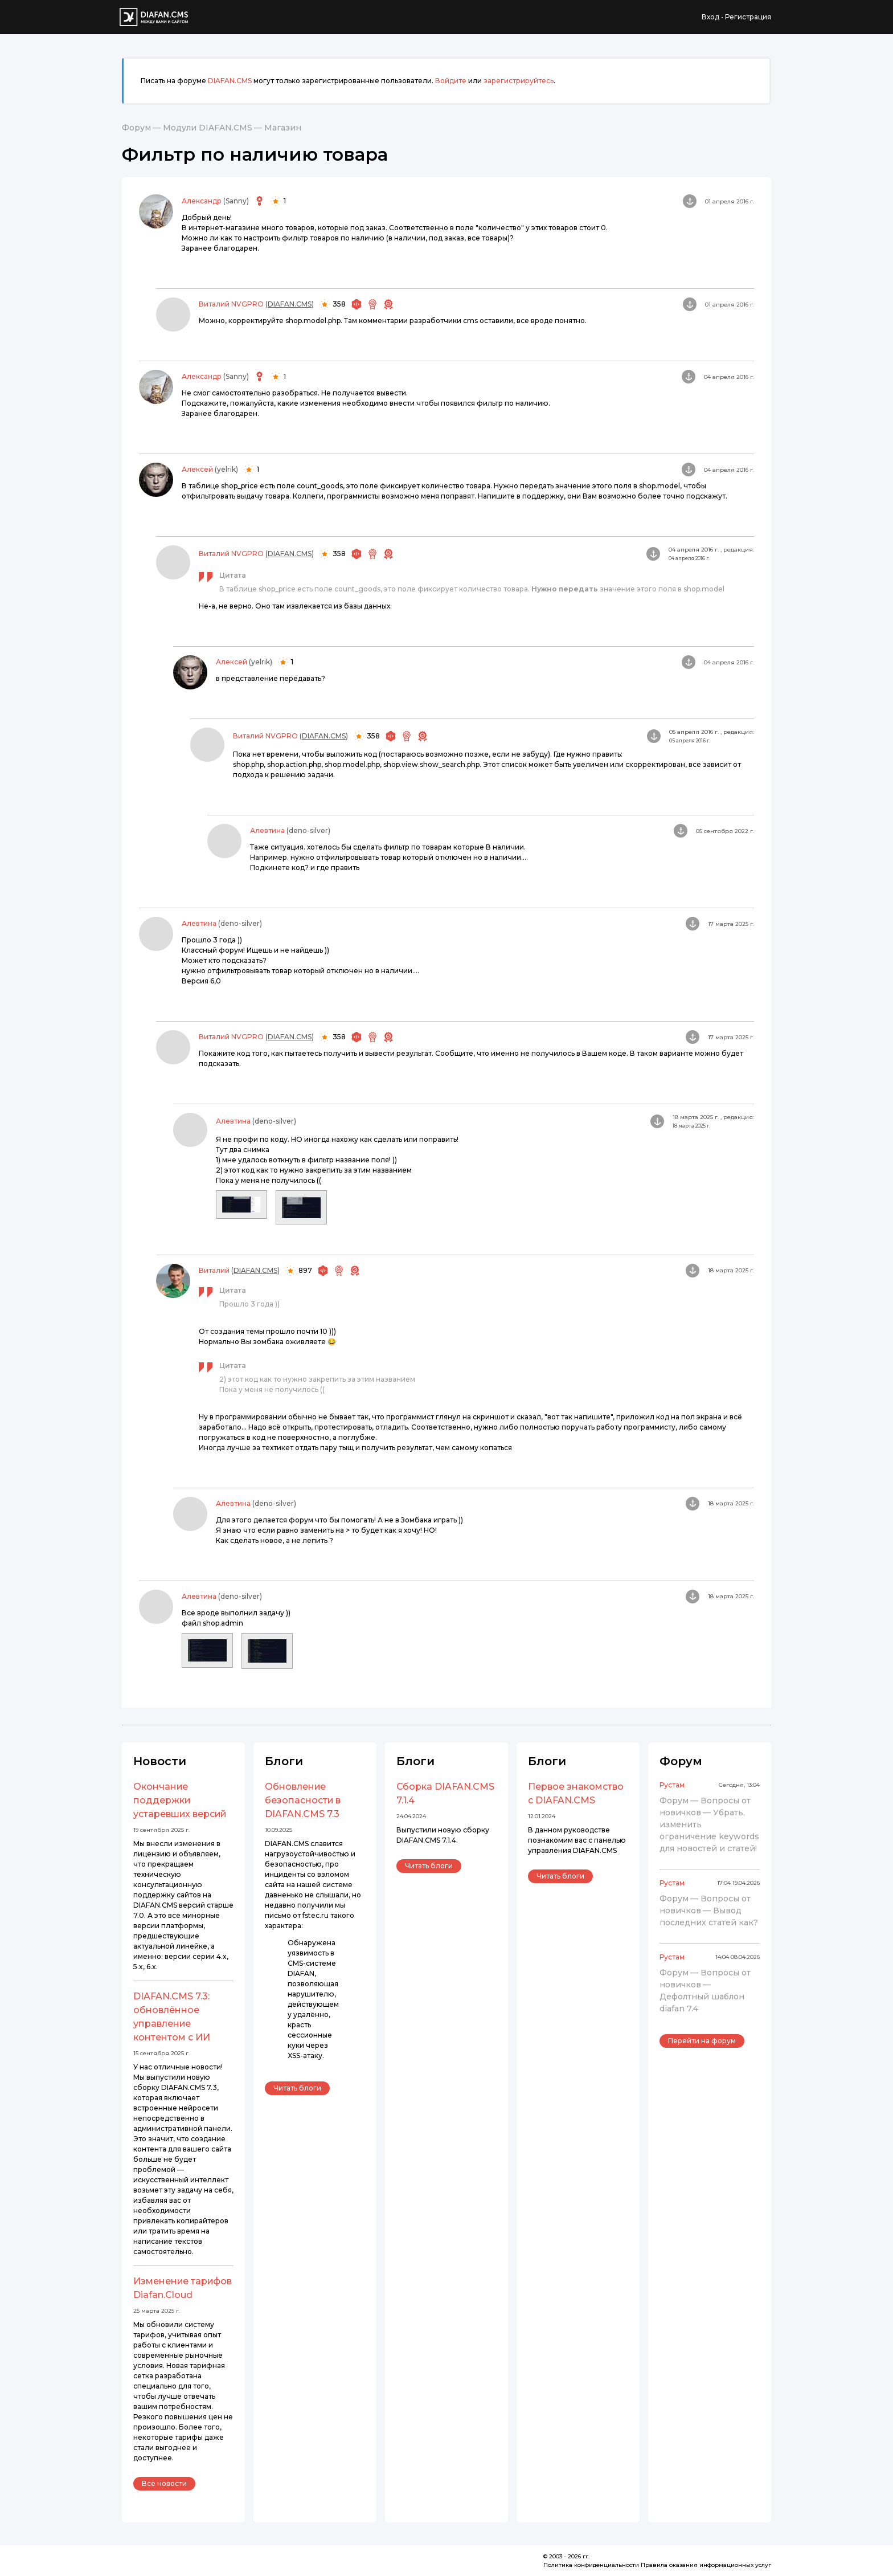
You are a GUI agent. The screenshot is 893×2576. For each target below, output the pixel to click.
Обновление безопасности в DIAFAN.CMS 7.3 (303, 1800)
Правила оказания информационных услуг (706, 2565)
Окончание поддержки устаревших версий (179, 1800)
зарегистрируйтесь (519, 80)
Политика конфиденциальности (591, 2565)
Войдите (450, 80)
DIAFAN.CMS (230, 80)
